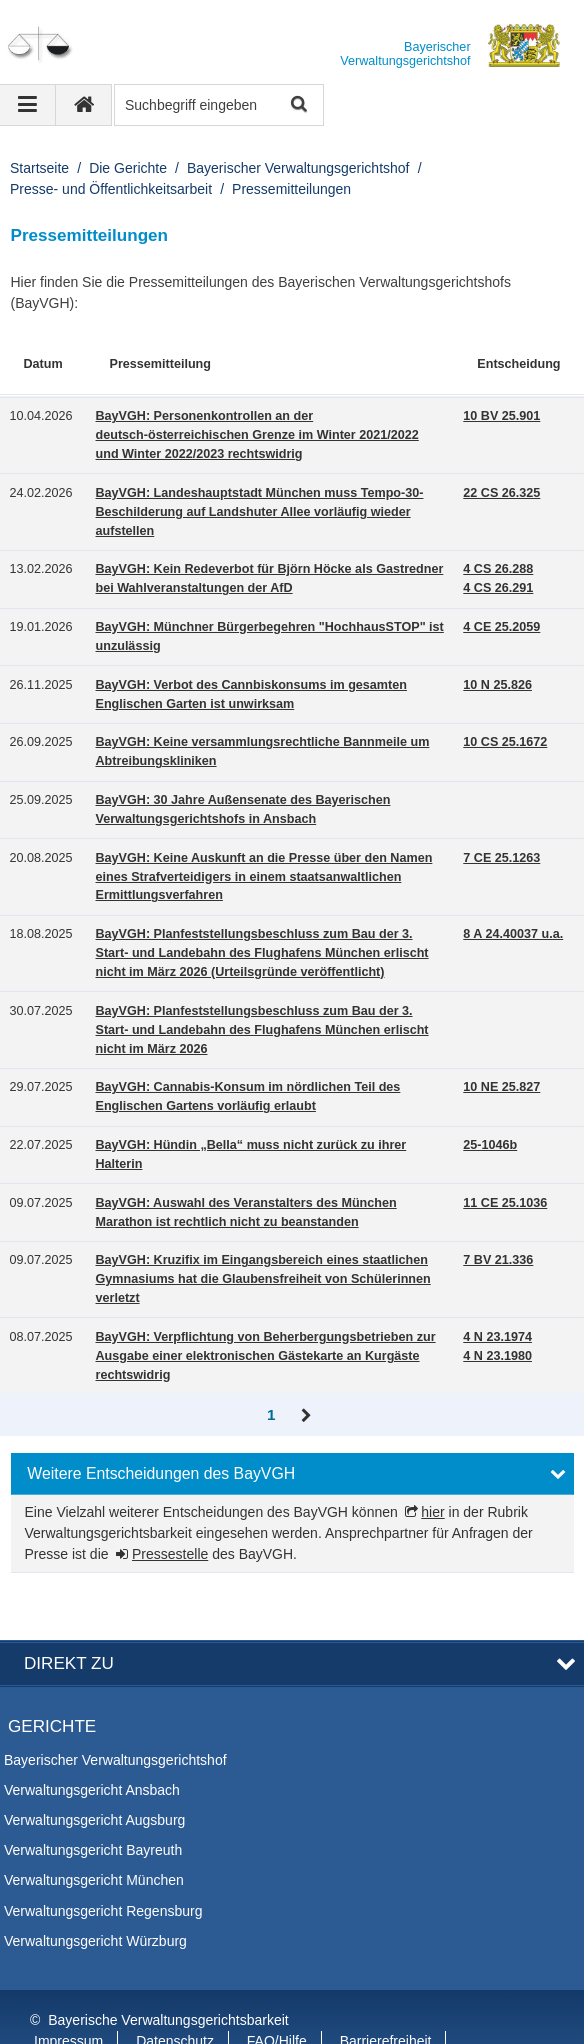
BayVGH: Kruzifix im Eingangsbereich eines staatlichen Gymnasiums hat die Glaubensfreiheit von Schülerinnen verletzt (263, 1279)
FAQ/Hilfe (277, 1992)
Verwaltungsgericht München (94, 1831)
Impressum (68, 1992)
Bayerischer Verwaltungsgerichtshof (298, 168)
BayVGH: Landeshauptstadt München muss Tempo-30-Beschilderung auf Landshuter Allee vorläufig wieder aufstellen (260, 512)
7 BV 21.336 (498, 1260)
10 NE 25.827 (501, 1087)
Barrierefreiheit (386, 1992)
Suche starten (297, 105)
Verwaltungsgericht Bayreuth (93, 1801)
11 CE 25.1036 (505, 1203)
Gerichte (52, 1677)
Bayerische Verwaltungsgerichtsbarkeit (168, 1971)
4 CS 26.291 (498, 588)
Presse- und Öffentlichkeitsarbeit (111, 189)
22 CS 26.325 (501, 493)
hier (432, 1512)
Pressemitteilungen (291, 189)
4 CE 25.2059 (501, 627)
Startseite (39, 168)
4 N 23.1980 (497, 1356)
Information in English (101, 2013)
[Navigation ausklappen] (28, 105)
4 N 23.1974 (497, 1337)
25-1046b (490, 1145)
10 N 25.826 (497, 685)
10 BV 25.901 (501, 416)
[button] (292, 1474)
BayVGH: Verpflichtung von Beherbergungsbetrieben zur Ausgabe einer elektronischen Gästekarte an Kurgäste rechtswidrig (266, 1356)
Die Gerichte (128, 168)
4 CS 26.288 (498, 569)
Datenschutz (175, 1992)
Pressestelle (170, 1554)
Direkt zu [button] (69, 1614)
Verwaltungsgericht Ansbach (92, 1740)
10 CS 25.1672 (505, 742)
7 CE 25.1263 (501, 858)
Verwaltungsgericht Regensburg (103, 1861)
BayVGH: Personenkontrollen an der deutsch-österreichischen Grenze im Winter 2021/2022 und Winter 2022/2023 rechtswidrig (257, 435)
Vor (306, 1416)
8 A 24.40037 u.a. (513, 934)
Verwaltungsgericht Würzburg (95, 1891)
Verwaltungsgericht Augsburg (94, 1771)
